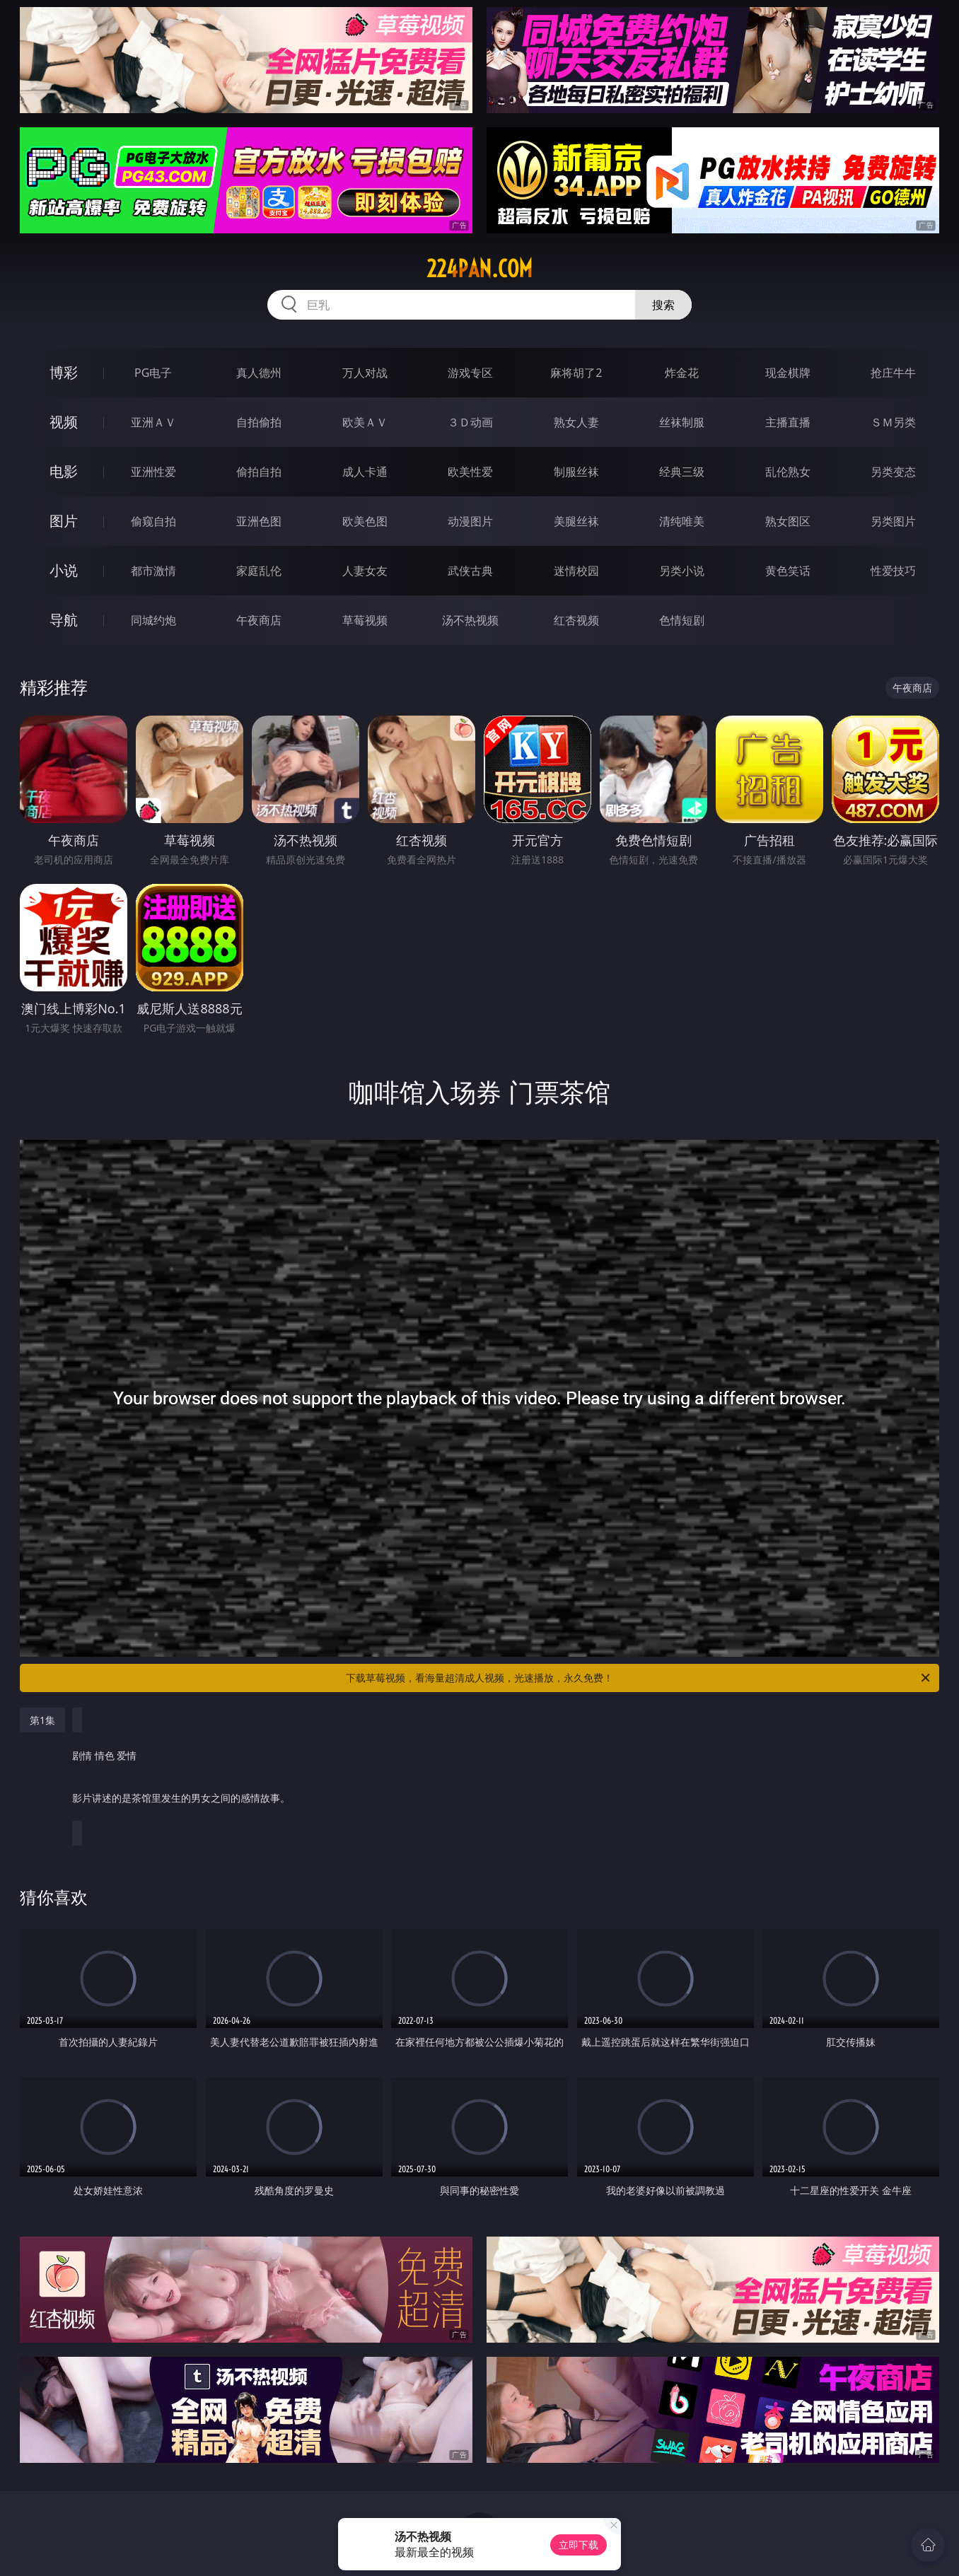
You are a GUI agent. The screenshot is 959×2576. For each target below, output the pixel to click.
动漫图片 (470, 521)
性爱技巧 (893, 570)
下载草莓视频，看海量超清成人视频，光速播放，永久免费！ (639, 1677)
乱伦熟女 (787, 471)
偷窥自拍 (153, 521)
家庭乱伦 (258, 570)
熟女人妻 (576, 422)
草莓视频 (365, 620)
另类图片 (893, 521)
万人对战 (365, 372)
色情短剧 (681, 620)
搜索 (663, 305)
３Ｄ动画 (470, 422)
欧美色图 (365, 521)
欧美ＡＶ (365, 422)
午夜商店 (258, 620)
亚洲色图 (258, 521)
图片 (64, 520)
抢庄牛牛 (893, 372)
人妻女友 (365, 570)
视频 (64, 421)
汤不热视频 (470, 620)
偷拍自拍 (258, 471)
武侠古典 (470, 570)
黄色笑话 (787, 570)
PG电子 (153, 372)
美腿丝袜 (576, 521)
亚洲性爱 (153, 471)
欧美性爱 (470, 471)
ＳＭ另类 (893, 422)
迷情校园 (576, 570)
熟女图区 (787, 521)
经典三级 (681, 471)
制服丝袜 (576, 471)
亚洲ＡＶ (153, 422)
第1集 (42, 1720)
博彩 (64, 372)
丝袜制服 (681, 422)
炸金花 (682, 372)
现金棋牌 (787, 372)
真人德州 (258, 372)
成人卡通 (365, 471)
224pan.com (479, 269)
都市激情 (153, 570)
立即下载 (578, 2544)
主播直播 (787, 422)
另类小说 (681, 570)
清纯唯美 (681, 521)
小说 (64, 570)
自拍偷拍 (258, 422)
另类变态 (893, 471)
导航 (64, 619)
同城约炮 (153, 620)
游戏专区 (470, 372)
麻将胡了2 (576, 372)
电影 (64, 471)
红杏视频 (576, 620)
